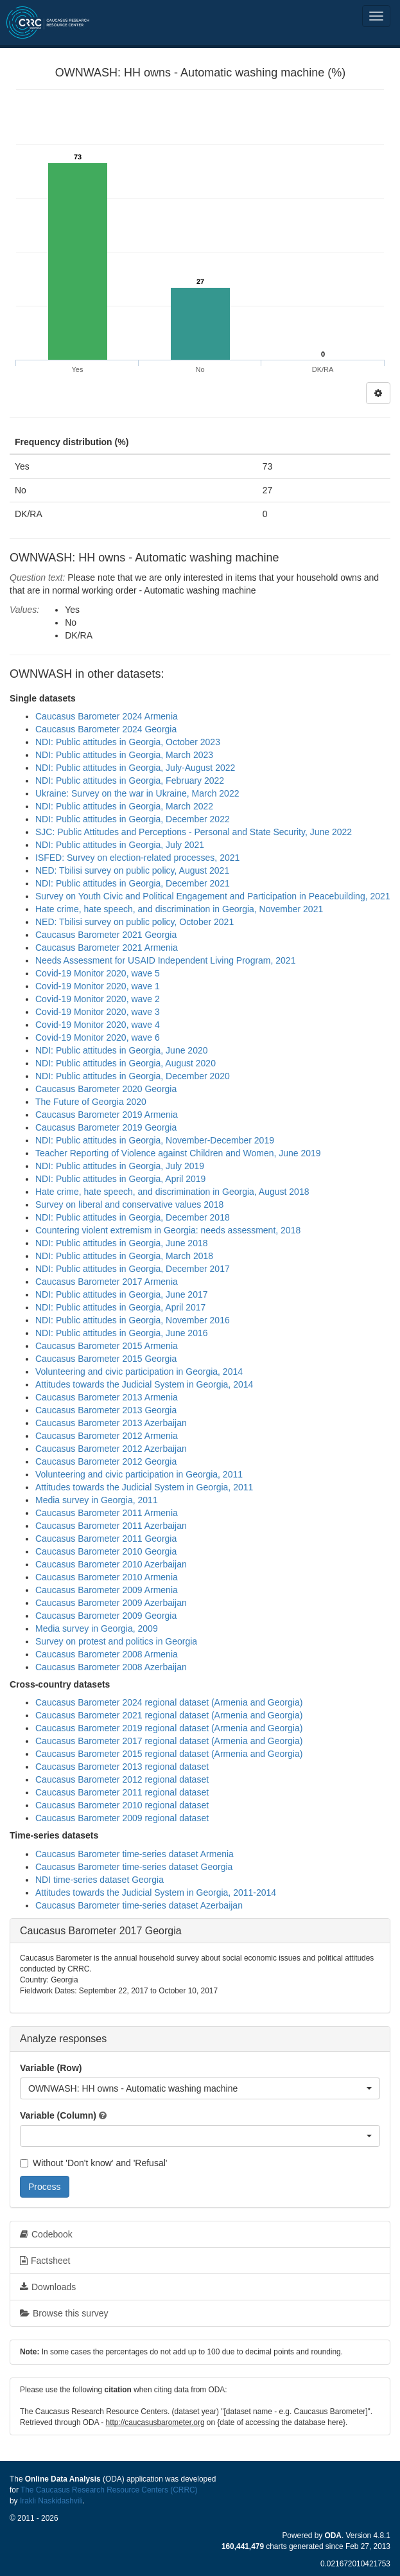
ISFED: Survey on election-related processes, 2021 (137, 857)
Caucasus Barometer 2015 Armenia (106, 1346)
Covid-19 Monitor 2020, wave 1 (97, 986)
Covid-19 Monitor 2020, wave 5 (97, 973)
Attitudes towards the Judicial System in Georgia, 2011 (144, 1487)
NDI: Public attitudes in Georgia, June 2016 (121, 1333)
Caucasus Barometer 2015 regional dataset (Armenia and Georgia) (168, 1754)
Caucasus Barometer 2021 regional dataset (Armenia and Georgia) (168, 1715)
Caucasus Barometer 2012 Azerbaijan (111, 1448)
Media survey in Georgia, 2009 (96, 1628)
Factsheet (45, 2260)
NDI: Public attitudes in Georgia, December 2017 (132, 1269)
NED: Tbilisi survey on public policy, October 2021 (134, 922)
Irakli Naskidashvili (51, 2500)
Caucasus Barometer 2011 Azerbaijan (111, 1526)
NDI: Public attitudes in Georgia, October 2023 (127, 742)
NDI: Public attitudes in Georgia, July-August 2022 (135, 768)
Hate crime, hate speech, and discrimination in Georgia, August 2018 (172, 1192)
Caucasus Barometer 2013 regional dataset (122, 1766)
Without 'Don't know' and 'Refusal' (93, 2163)
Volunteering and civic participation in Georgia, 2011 (139, 1474)
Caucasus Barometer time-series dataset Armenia (134, 1854)
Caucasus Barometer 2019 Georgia (106, 1127)
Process (44, 2187)
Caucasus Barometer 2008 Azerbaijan (111, 1667)
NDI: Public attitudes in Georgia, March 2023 (124, 755)
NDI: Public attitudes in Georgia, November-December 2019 (154, 1140)
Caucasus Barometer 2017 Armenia (106, 1281)
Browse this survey (64, 2313)
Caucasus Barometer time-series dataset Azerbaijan (139, 1905)
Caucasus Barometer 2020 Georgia (106, 1089)
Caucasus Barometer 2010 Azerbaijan (111, 1564)
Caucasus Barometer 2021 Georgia (106, 935)
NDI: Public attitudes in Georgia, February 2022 (129, 780)
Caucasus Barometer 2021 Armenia (106, 947)
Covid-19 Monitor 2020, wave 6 (97, 1037)
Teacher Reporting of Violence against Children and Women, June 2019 (178, 1153)
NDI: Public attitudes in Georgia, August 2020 (125, 1063)
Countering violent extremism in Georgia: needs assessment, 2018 (167, 1230)
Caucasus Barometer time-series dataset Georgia (133, 1867)
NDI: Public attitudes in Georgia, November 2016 (132, 1320)
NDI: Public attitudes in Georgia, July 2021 (119, 845)
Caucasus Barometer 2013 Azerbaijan (111, 1423)
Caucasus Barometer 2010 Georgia (106, 1551)
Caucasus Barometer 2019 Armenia (106, 1114)
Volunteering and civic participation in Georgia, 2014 (139, 1371)
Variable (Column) (58, 2115)
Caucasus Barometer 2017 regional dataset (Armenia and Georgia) (168, 1741)
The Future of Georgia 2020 (90, 1102)
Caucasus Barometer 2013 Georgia (106, 1410)
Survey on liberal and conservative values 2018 (129, 1204)
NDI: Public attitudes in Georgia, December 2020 (132, 1076)
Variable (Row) (51, 2068)
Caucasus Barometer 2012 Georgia (106, 1461)
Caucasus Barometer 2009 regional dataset (122, 1818)
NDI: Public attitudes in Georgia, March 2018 (124, 1256)
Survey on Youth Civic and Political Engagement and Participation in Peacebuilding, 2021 (212, 896)
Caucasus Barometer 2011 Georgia (106, 1538)
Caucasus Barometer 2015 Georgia (106, 1359)
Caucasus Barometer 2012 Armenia (106, 1436)
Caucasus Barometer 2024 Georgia (106, 729)
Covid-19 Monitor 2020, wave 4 (97, 1024)
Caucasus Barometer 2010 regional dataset (122, 1805)
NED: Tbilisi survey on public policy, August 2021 (132, 870)
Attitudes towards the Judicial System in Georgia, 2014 (144, 1384)
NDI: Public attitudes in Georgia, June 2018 (121, 1243)
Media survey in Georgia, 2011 (96, 1500)
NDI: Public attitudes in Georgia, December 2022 (132, 819)
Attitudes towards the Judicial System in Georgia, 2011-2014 (155, 1892)
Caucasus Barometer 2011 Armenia (106, 1513)
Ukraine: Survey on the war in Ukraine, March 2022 (137, 793)
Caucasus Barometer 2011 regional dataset (122, 1792)
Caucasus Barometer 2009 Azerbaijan (111, 1603)
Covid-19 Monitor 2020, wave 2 (97, 999)
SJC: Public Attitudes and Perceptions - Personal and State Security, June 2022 (193, 832)
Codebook (46, 2234)
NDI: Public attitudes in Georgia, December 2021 (132, 883)
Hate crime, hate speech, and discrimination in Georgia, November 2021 (179, 909)
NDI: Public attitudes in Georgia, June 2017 (121, 1294)
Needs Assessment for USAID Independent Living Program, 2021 (165, 960)
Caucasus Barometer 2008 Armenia (106, 1654)
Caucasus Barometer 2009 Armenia (106, 1590)
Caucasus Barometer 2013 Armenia (106, 1397)
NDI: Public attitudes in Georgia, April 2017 (120, 1307)
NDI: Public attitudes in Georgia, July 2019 (119, 1166)
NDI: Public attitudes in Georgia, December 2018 (132, 1217)
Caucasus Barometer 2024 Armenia (106, 716)
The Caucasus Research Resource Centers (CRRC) (109, 2489)
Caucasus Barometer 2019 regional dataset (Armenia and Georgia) (168, 1728)
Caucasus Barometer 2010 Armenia (106, 1577)
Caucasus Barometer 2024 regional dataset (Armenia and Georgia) (168, 1702)
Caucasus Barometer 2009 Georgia (106, 1615)
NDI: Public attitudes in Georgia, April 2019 (120, 1179)
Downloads (48, 2287)
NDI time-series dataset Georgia (99, 1880)
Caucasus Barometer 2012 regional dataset (122, 1779)
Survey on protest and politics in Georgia (116, 1641)
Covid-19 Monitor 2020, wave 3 (97, 1012)
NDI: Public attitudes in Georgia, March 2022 (124, 806)
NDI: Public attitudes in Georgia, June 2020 (121, 1050)
